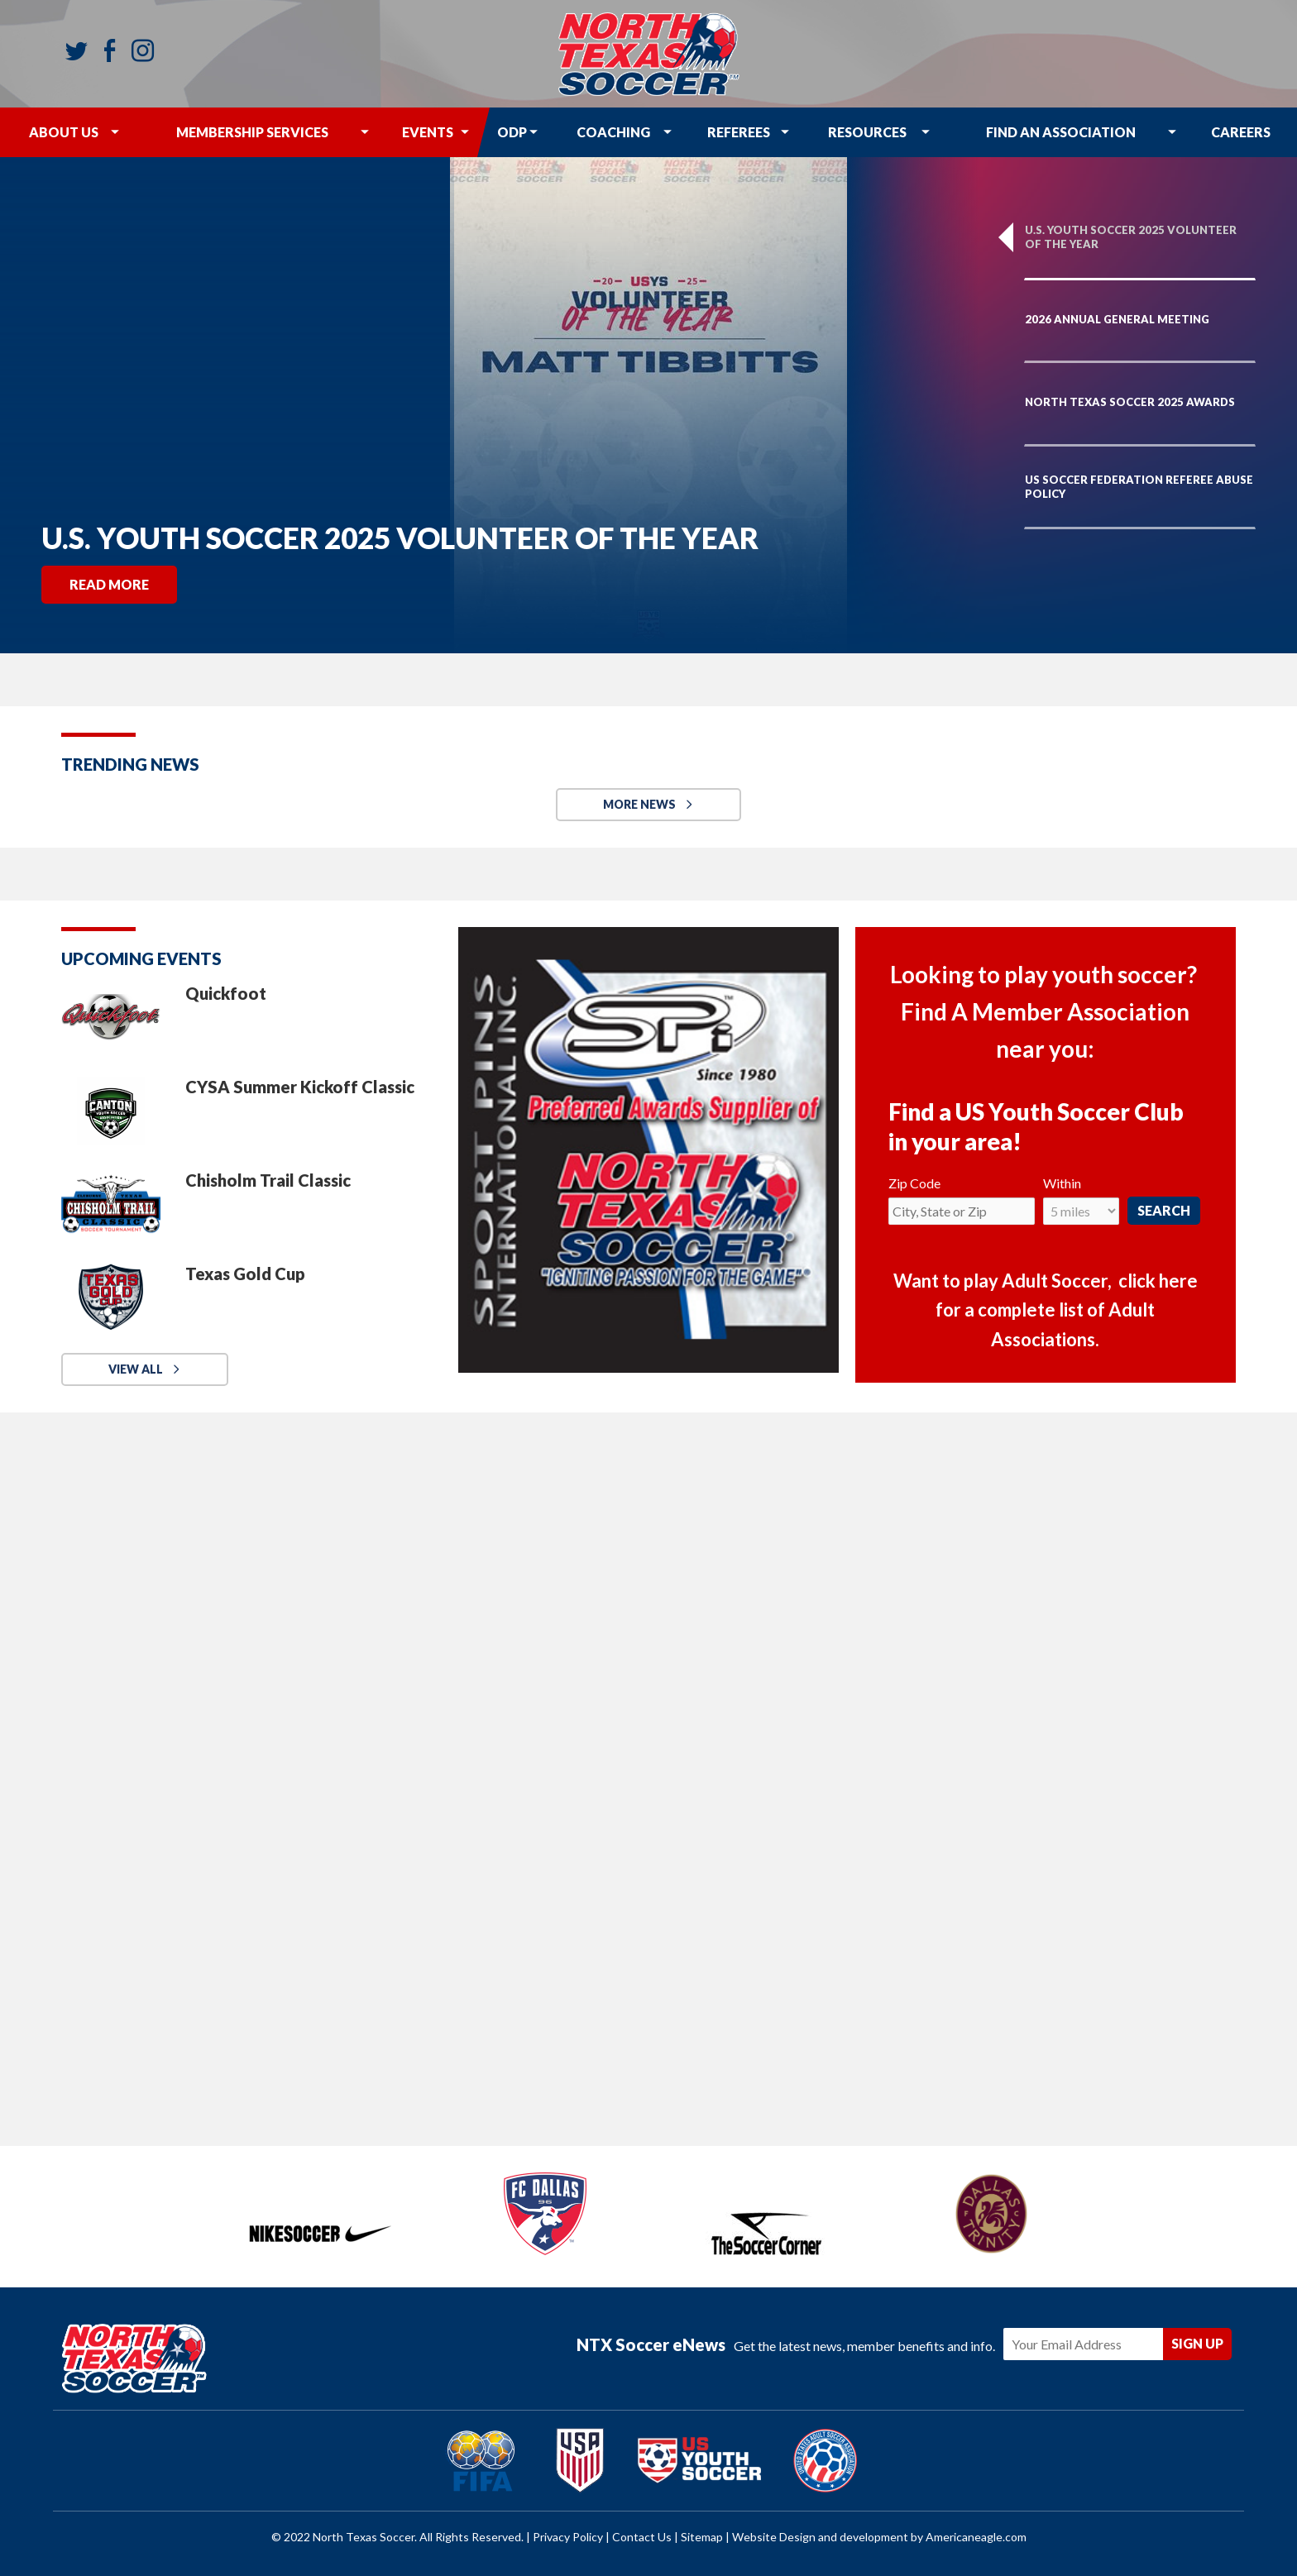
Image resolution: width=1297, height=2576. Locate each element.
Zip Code (914, 1183)
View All (135, 1369)
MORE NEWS (639, 804)
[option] (648, 405)
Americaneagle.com (976, 2537)
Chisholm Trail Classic (268, 1180)
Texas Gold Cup (245, 1273)
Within (1062, 1183)
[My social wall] (648, 1769)
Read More (109, 584)
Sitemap (702, 2537)
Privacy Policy (568, 2537)
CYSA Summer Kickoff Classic (299, 1087)
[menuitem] (63, 132)
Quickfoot (225, 993)
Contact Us (642, 2537)
